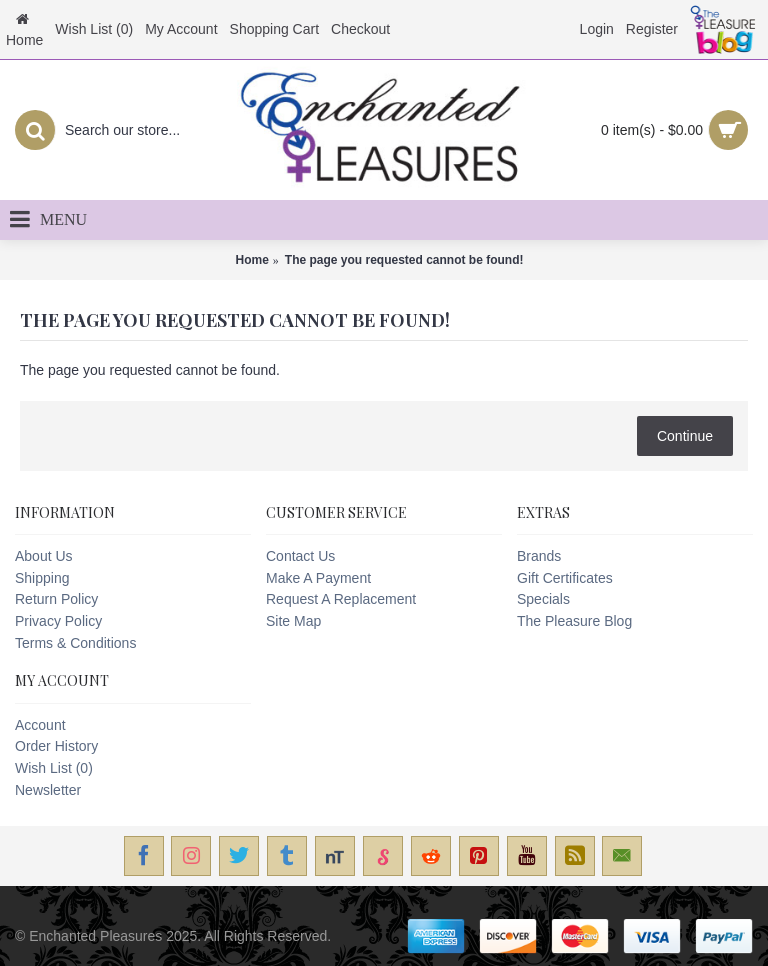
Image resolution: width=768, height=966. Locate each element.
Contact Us (300, 556)
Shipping (42, 578)
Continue (685, 436)
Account (40, 725)
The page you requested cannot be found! (404, 260)
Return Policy (56, 599)
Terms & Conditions (75, 643)
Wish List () (54, 768)
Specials (543, 599)
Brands (539, 556)
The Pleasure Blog (574, 621)
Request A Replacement (341, 599)
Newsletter (48, 790)
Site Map (293, 621)
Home (251, 260)
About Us (44, 556)
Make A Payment (318, 578)
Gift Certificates (565, 578)
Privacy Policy (58, 621)
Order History (56, 746)
